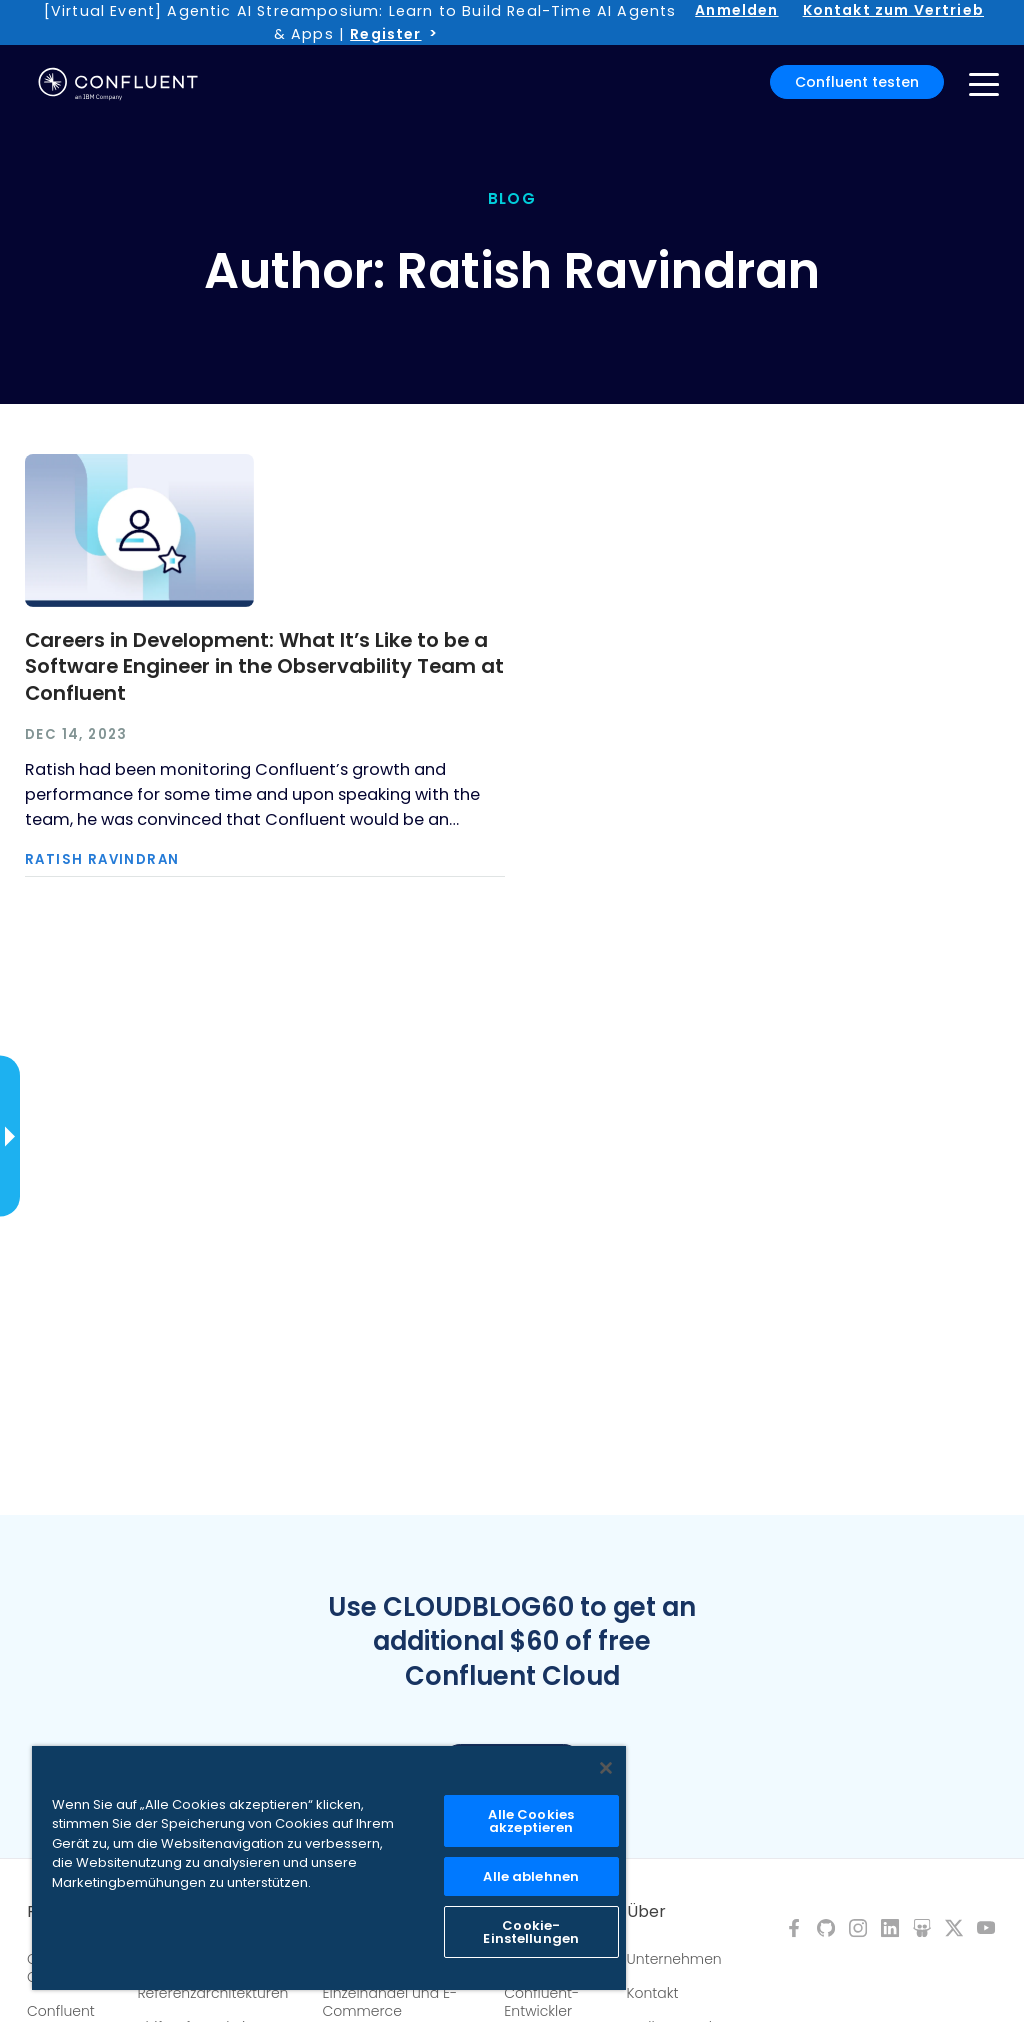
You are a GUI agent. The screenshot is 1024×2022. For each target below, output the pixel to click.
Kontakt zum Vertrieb (893, 10)
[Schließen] (606, 1768)
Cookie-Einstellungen (531, 1932)
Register (385, 34)
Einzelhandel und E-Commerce (389, 2002)
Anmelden (736, 10)
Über (646, 1912)
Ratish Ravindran (102, 859)
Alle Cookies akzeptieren (531, 1821)
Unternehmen (674, 1959)
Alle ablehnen (531, 1876)
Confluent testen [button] (857, 82)
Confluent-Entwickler (541, 2002)
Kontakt (653, 1993)
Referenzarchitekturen (212, 1993)
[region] (329, 1868)
